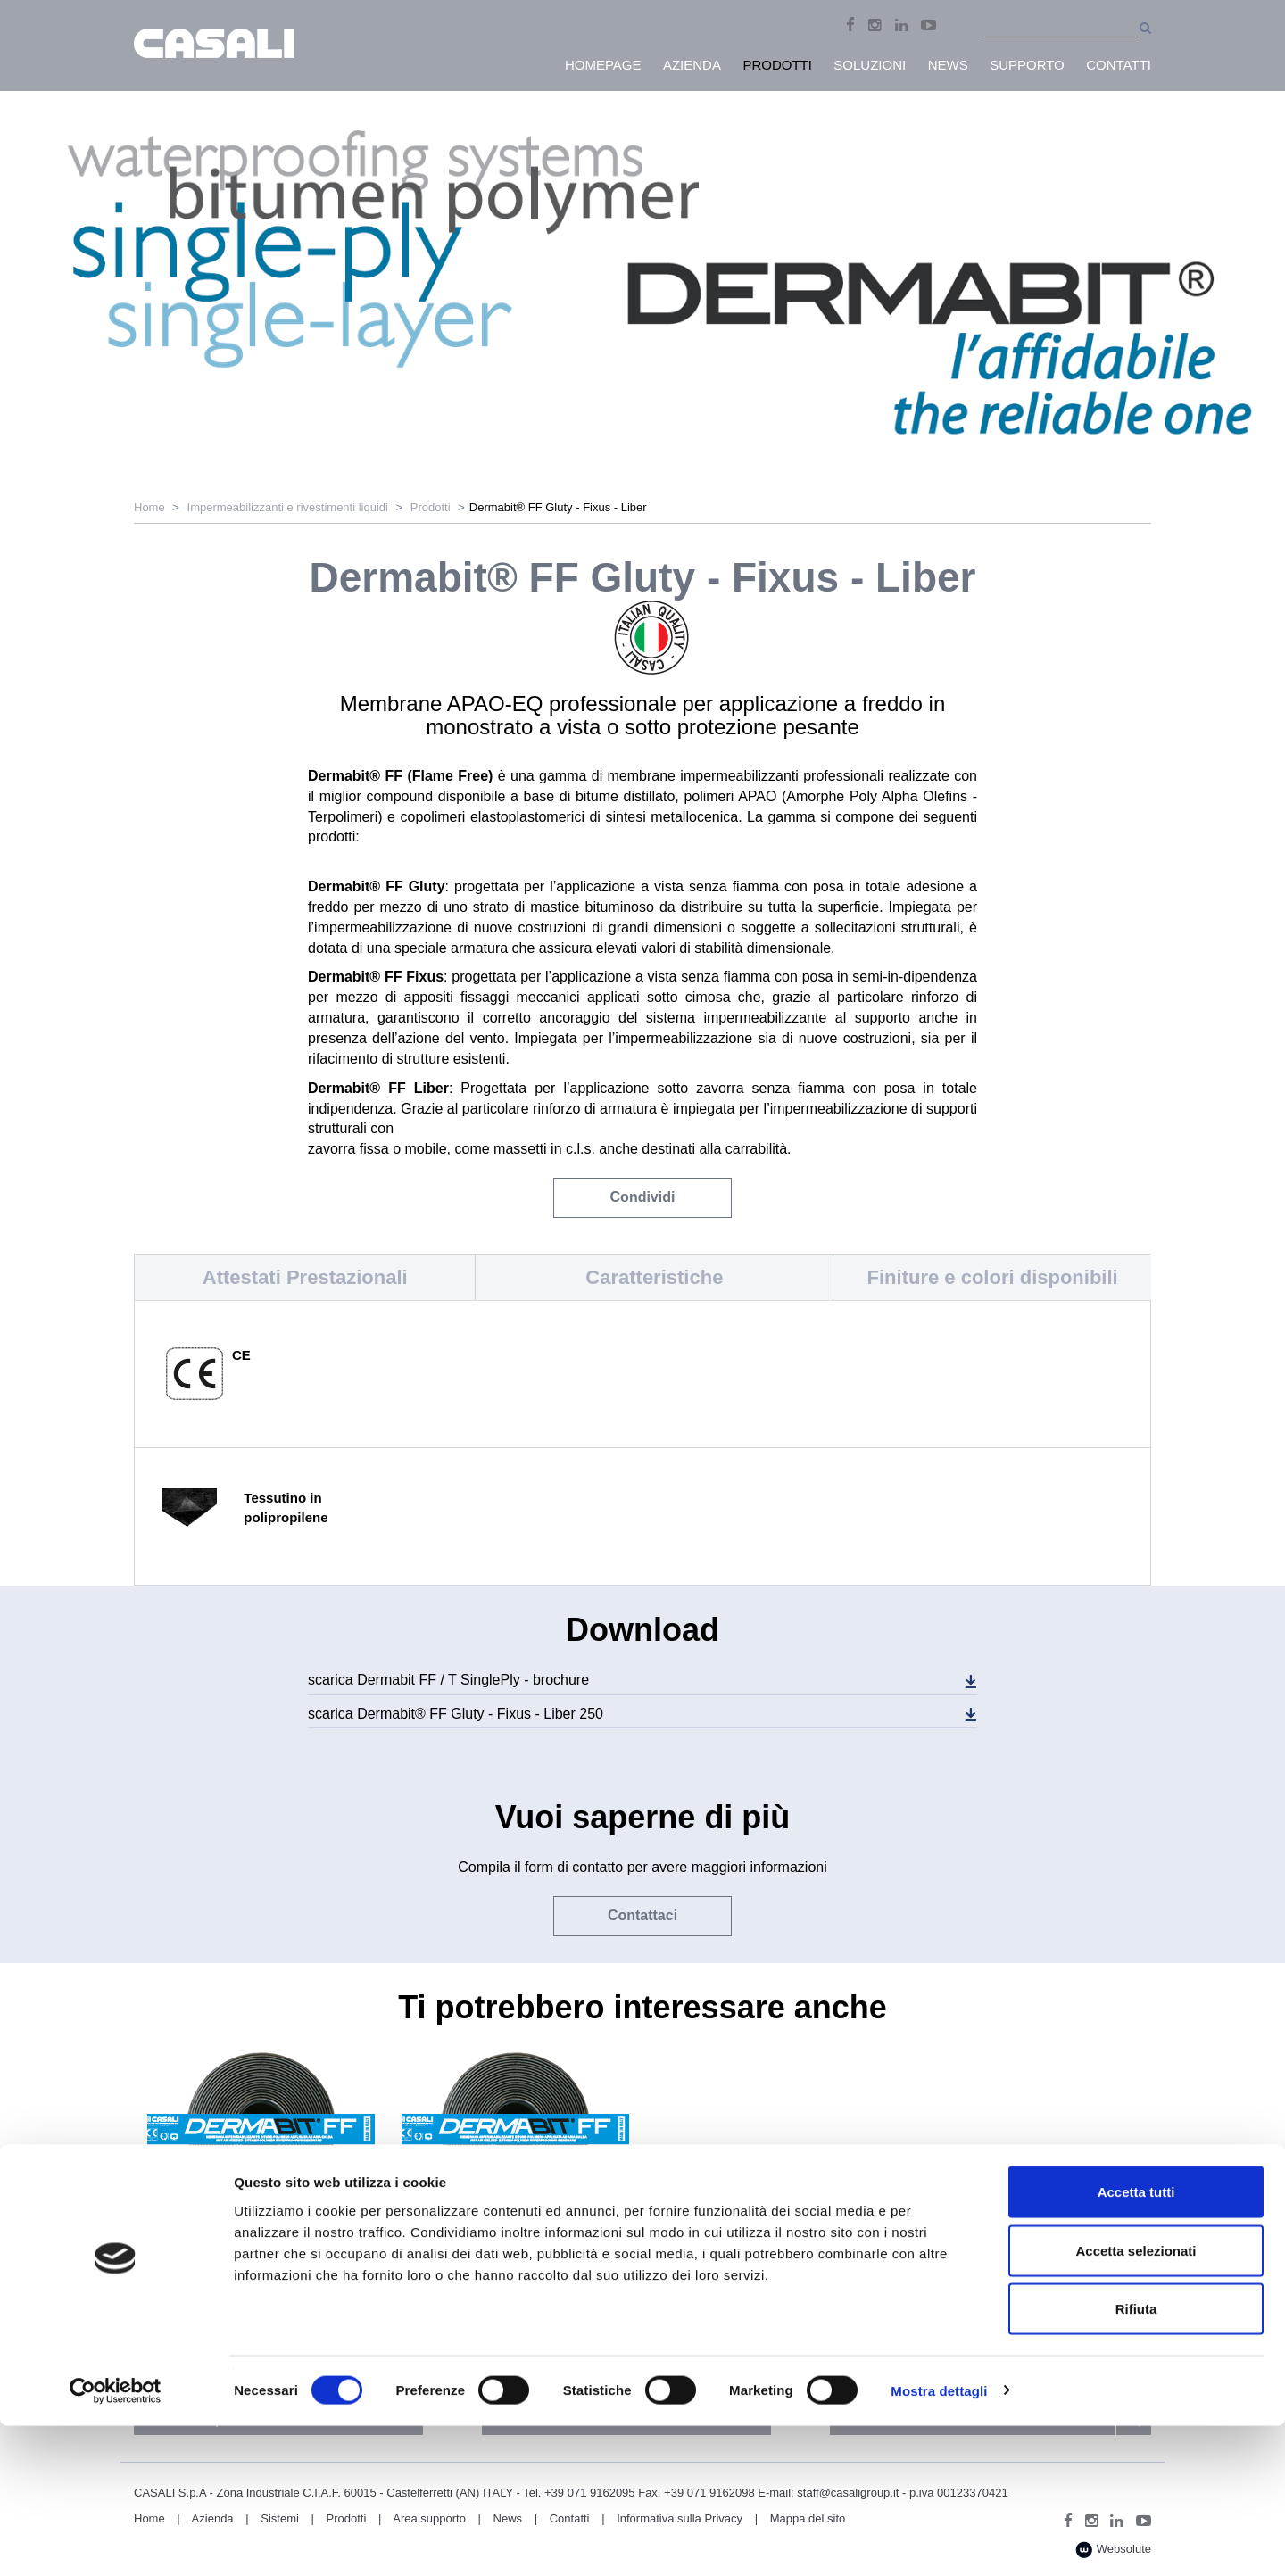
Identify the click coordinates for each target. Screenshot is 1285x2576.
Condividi (643, 1197)
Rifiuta (1136, 2458)
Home (149, 507)
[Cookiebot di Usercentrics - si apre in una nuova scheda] (115, 2541)
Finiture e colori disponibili (992, 1277)
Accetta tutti (1136, 2341)
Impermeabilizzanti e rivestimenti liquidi (287, 507)
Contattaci (642, 1915)
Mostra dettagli (939, 2540)
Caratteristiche (654, 1277)
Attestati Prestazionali (305, 1277)
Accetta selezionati (1135, 2400)
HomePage (603, 64)
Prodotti (430, 507)
